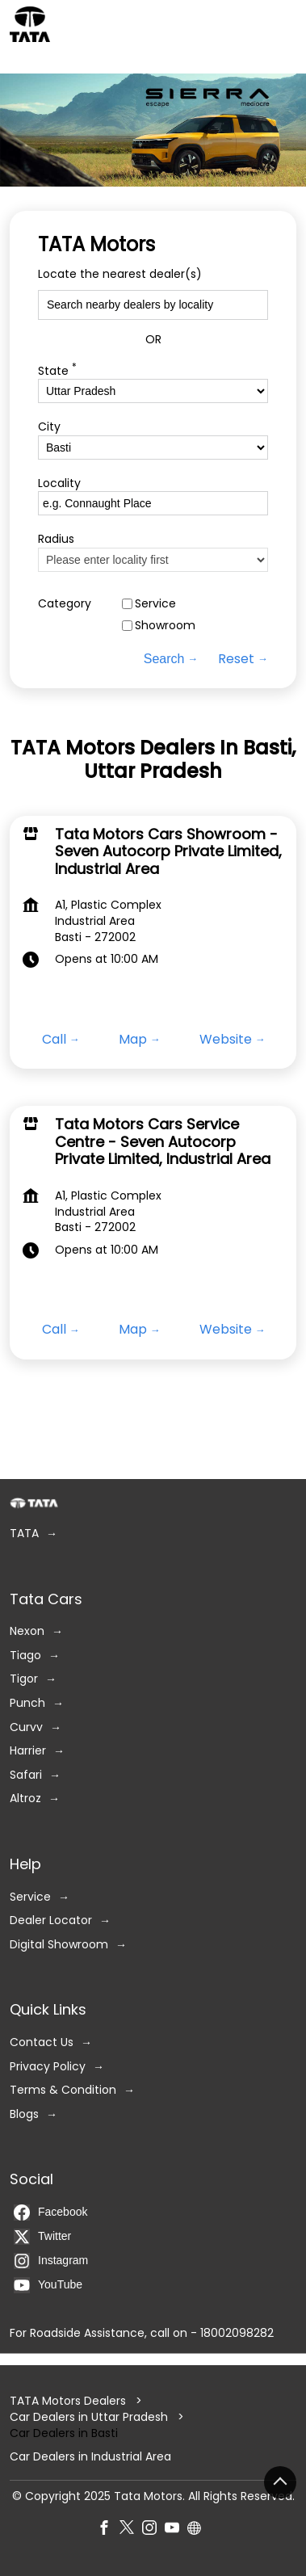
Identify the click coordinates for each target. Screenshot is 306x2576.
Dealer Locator (51, 1920)
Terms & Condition (63, 2090)
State (57, 369)
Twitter (42, 2237)
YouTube (48, 2285)
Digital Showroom (59, 1944)
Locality (59, 482)
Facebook (50, 2212)
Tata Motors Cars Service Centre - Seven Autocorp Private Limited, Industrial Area (162, 1141)
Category (64, 603)
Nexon (27, 1631)
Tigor (24, 1679)
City (49, 427)
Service (155, 603)
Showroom (165, 625)
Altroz (25, 1798)
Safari (26, 1775)
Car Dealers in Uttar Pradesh (89, 2417)
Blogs (24, 2114)
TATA (24, 1533)
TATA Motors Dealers (69, 2401)
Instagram (51, 2261)
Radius (56, 539)
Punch (27, 1703)
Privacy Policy (48, 2066)
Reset (236, 659)
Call (54, 1039)
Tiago (25, 1655)
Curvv (26, 1726)
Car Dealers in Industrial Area (90, 2457)
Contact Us (41, 2042)
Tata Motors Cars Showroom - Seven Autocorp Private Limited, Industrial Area (168, 851)
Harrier (28, 1751)
